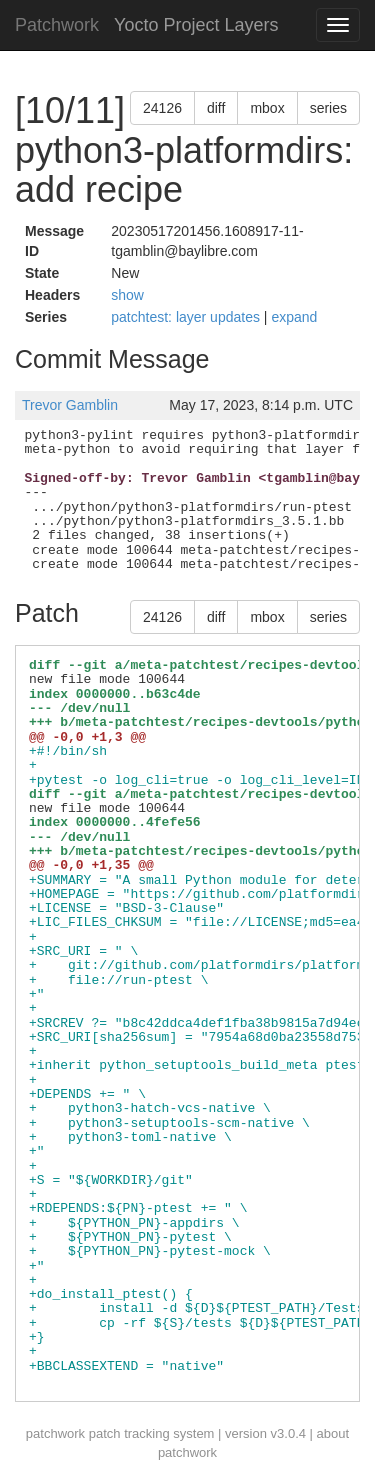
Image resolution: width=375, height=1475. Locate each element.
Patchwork (57, 25)
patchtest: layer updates (187, 317)
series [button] (328, 108)
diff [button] (216, 108)
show (127, 295)
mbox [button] (267, 108)
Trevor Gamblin (70, 405)
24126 (162, 108)
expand (294, 317)
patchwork (55, 1433)
